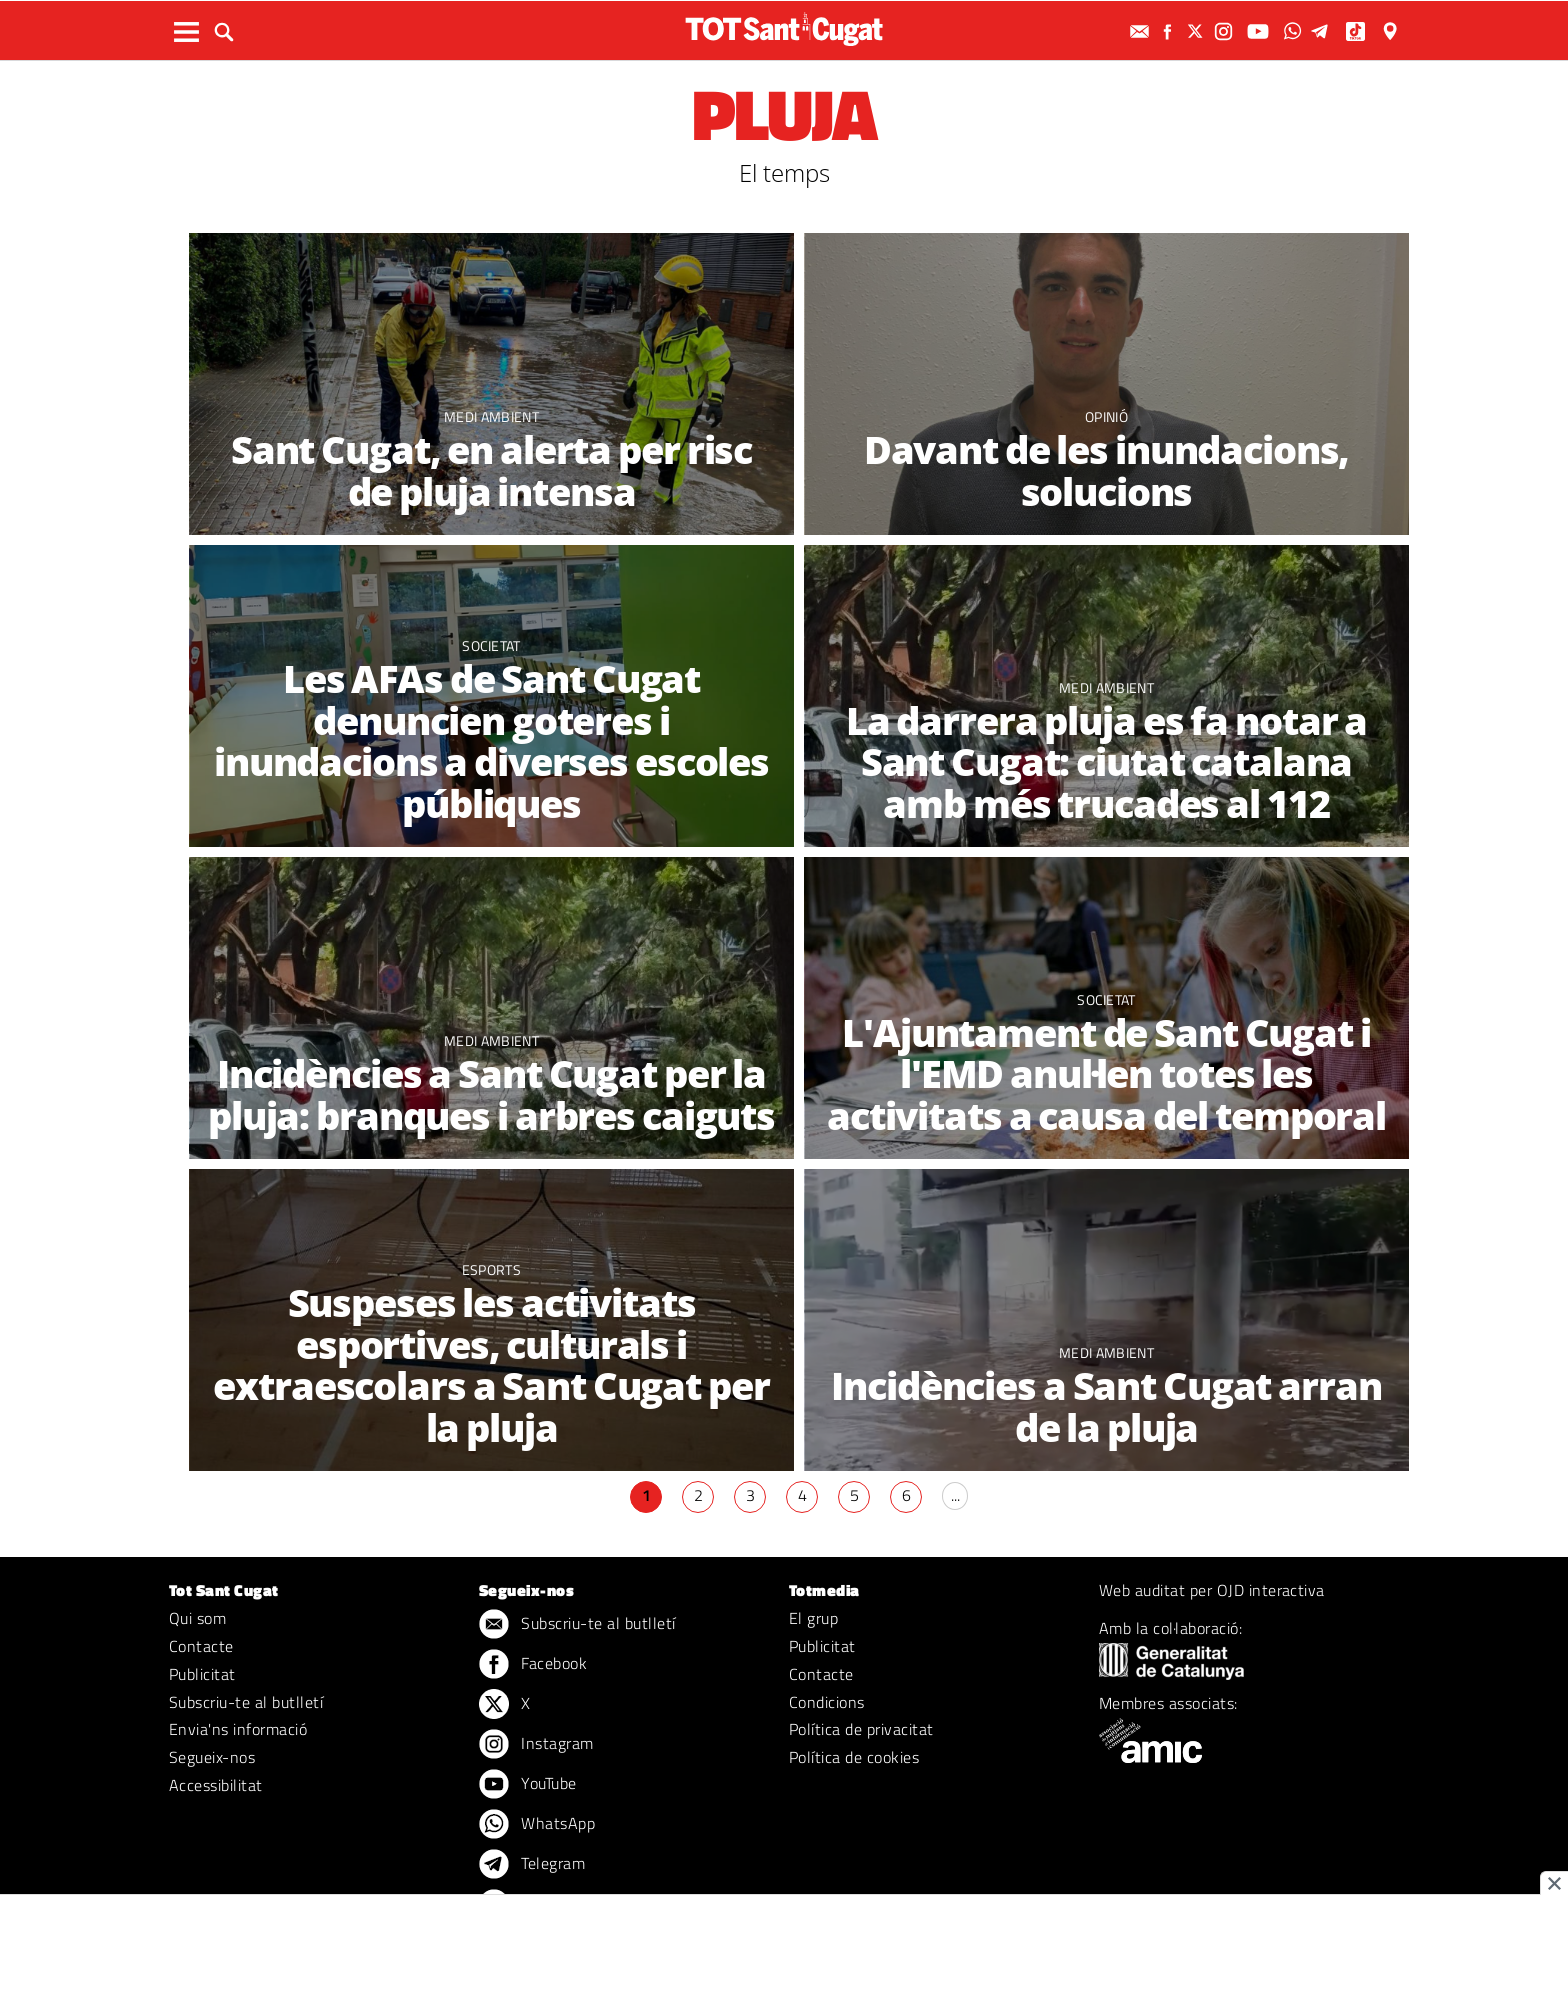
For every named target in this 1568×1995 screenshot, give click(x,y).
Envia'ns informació (238, 1729)
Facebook (533, 1665)
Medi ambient (491, 416)
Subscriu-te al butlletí (246, 1702)
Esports (491, 1269)
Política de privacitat (861, 1729)
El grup (813, 1618)
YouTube (528, 1785)
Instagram (536, 1745)
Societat (491, 645)
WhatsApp (537, 1825)
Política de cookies (854, 1757)
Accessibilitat (216, 1785)
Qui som (197, 1618)
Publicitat (202, 1674)
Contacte (201, 1646)
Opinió (1106, 416)
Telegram (532, 1865)
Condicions (827, 1702)
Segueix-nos (212, 1757)
